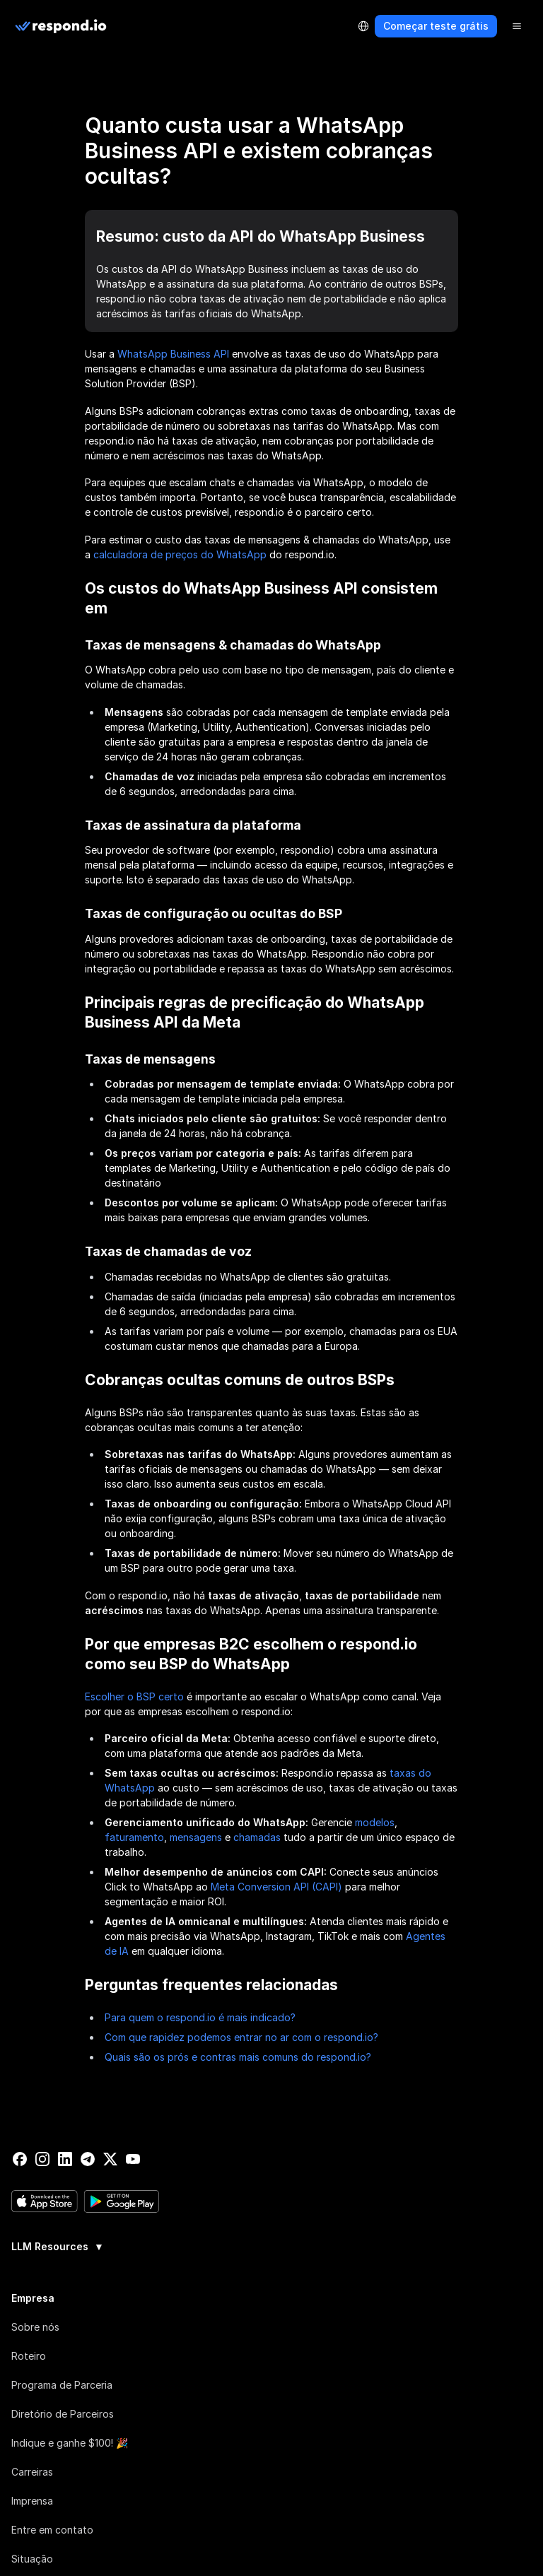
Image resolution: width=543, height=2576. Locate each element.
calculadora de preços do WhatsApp (180, 554)
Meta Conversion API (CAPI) (276, 1887)
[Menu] (517, 26)
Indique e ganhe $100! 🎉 (69, 2442)
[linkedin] (65, 2159)
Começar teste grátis (436, 26)
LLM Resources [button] (57, 2245)
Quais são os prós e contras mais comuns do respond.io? (238, 2057)
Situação (32, 2558)
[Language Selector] (363, 26)
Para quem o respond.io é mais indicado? (200, 2017)
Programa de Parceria (61, 2384)
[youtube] (132, 2159)
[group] (271, 2244)
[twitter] (110, 2159)
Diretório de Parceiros (62, 2413)
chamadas (257, 1837)
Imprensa (32, 2500)
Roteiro (28, 2355)
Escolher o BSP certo (134, 1696)
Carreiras (32, 2471)
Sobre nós (35, 2326)
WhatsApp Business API (173, 354)
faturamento (134, 1837)
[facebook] (19, 2159)
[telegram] (87, 2159)
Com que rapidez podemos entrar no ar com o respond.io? (241, 2037)
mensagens (196, 1837)
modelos (375, 1822)
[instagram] (42, 2159)
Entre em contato (52, 2529)
